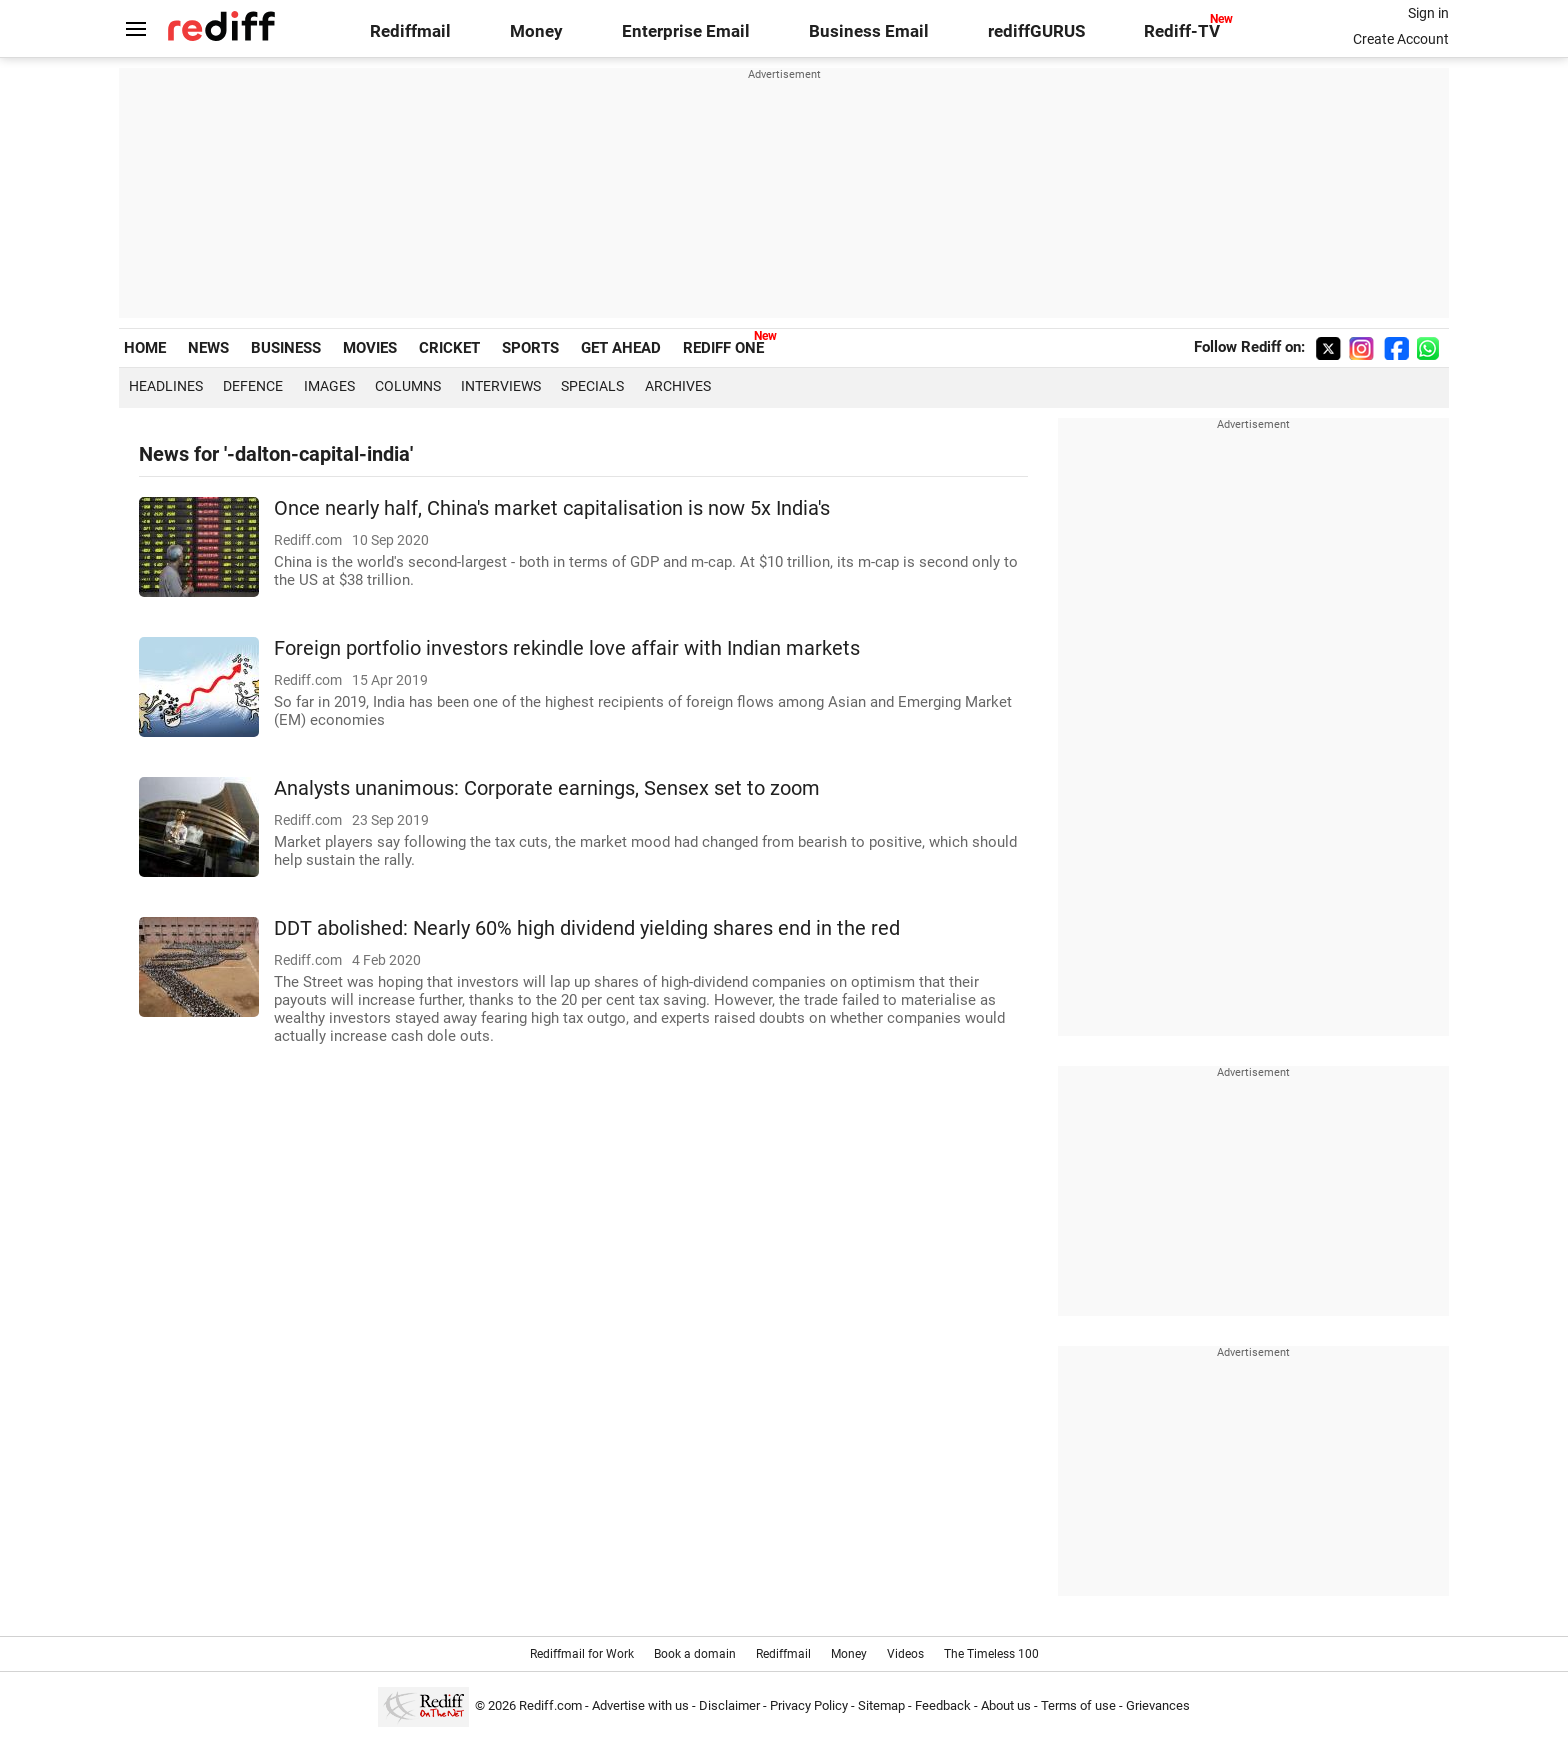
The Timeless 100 (991, 1654)
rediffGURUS (1036, 31)
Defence (253, 386)
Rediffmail (410, 31)
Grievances (1158, 1705)
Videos (905, 1654)
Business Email (869, 31)
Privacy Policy (809, 1705)
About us (1006, 1705)
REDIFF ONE (723, 348)
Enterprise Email (686, 31)
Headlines (166, 386)
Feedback (943, 1705)
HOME (145, 348)
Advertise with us (640, 1705)
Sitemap (881, 1705)
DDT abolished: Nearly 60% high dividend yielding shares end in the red (587, 928)
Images (329, 386)
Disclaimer (729, 1705)
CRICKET (449, 348)
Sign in (1428, 13)
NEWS (208, 348)
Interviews (501, 386)
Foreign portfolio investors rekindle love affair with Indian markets (567, 648)
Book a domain (695, 1654)
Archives (678, 386)
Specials (592, 386)
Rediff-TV (1182, 31)
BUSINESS (286, 348)
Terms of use (1078, 1705)
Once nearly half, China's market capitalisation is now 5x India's (552, 508)
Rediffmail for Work (582, 1654)
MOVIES (370, 348)
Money (536, 31)
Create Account (1401, 39)
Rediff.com (550, 1705)
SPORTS (530, 348)
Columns (408, 386)
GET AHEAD (621, 348)
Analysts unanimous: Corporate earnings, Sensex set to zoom (547, 788)
